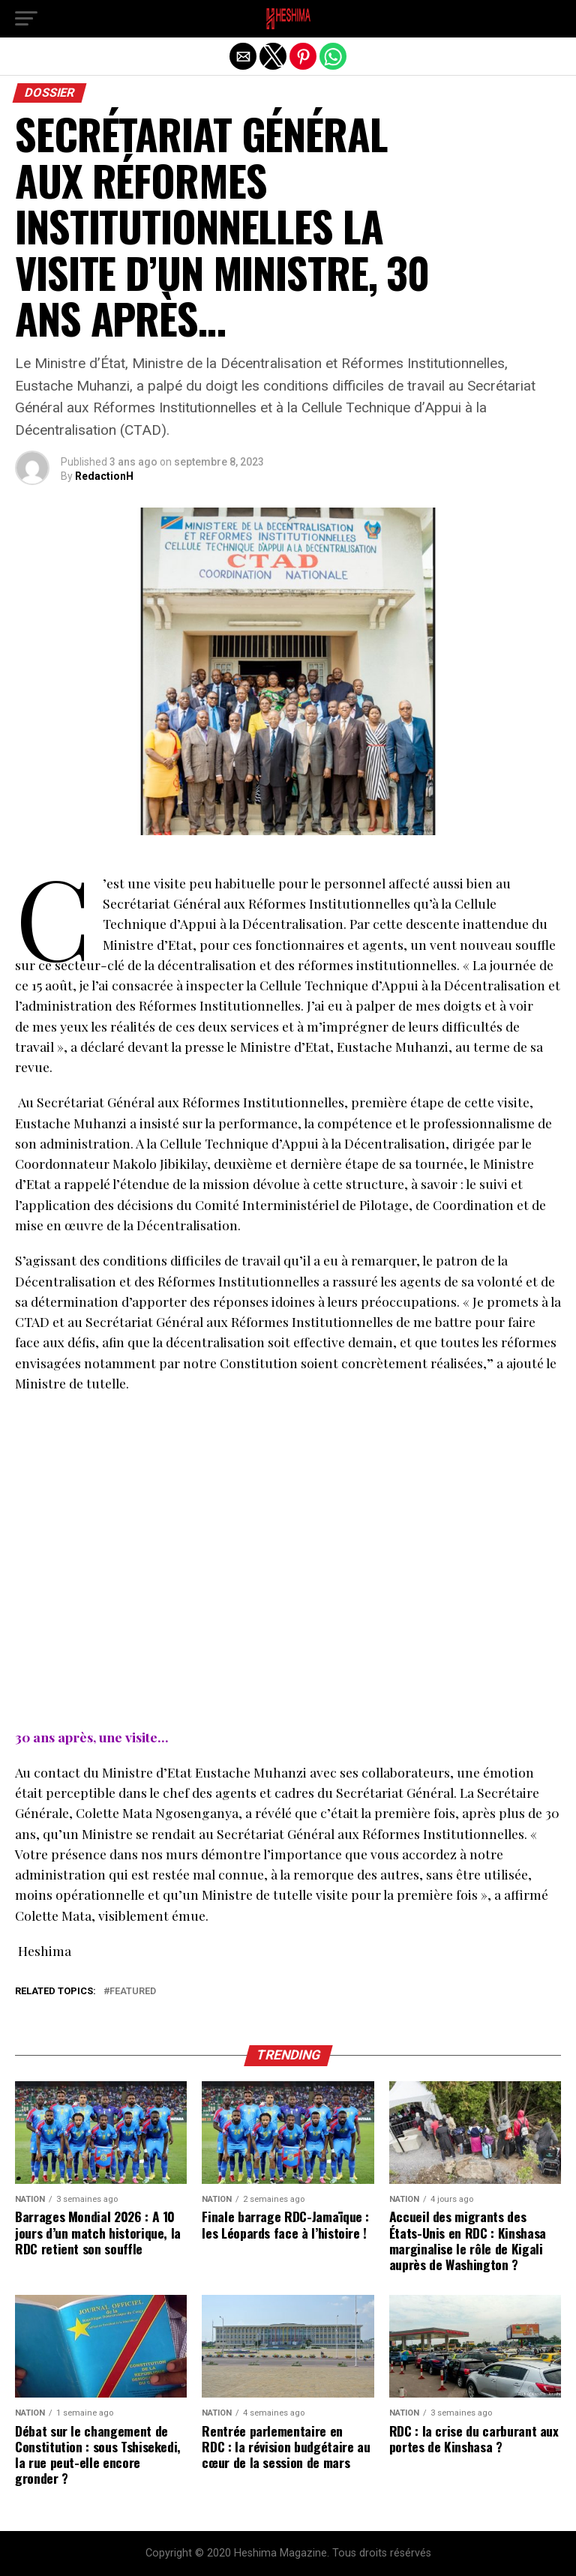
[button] (26, 18)
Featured (133, 1991)
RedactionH (104, 476)
